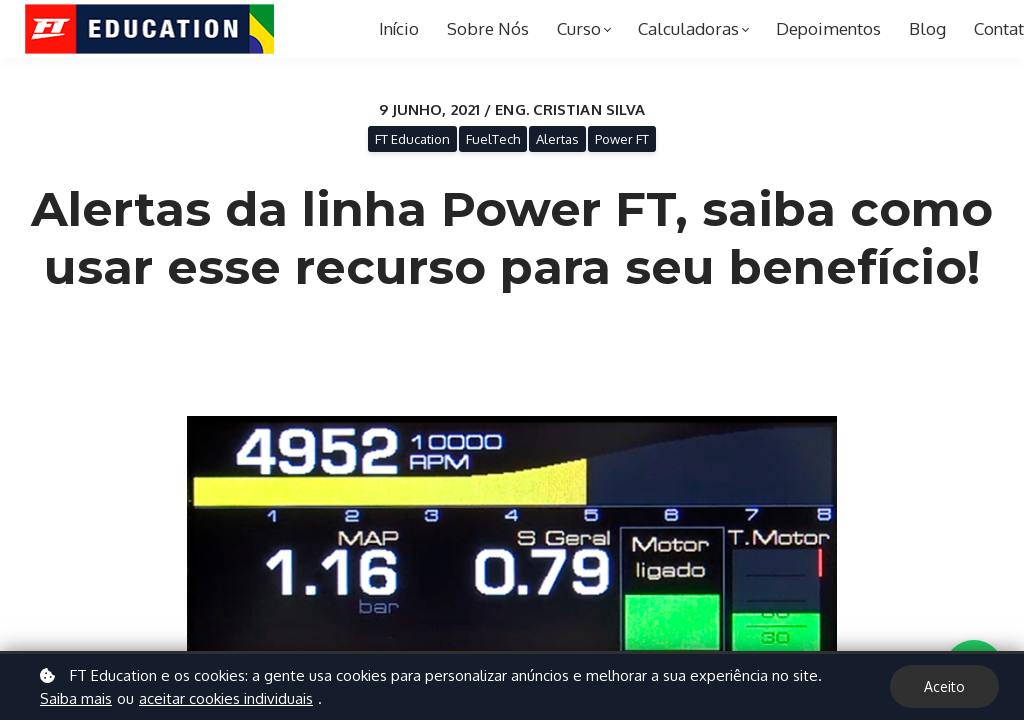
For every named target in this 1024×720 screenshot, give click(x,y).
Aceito (944, 686)
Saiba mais (76, 698)
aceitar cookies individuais (226, 698)
